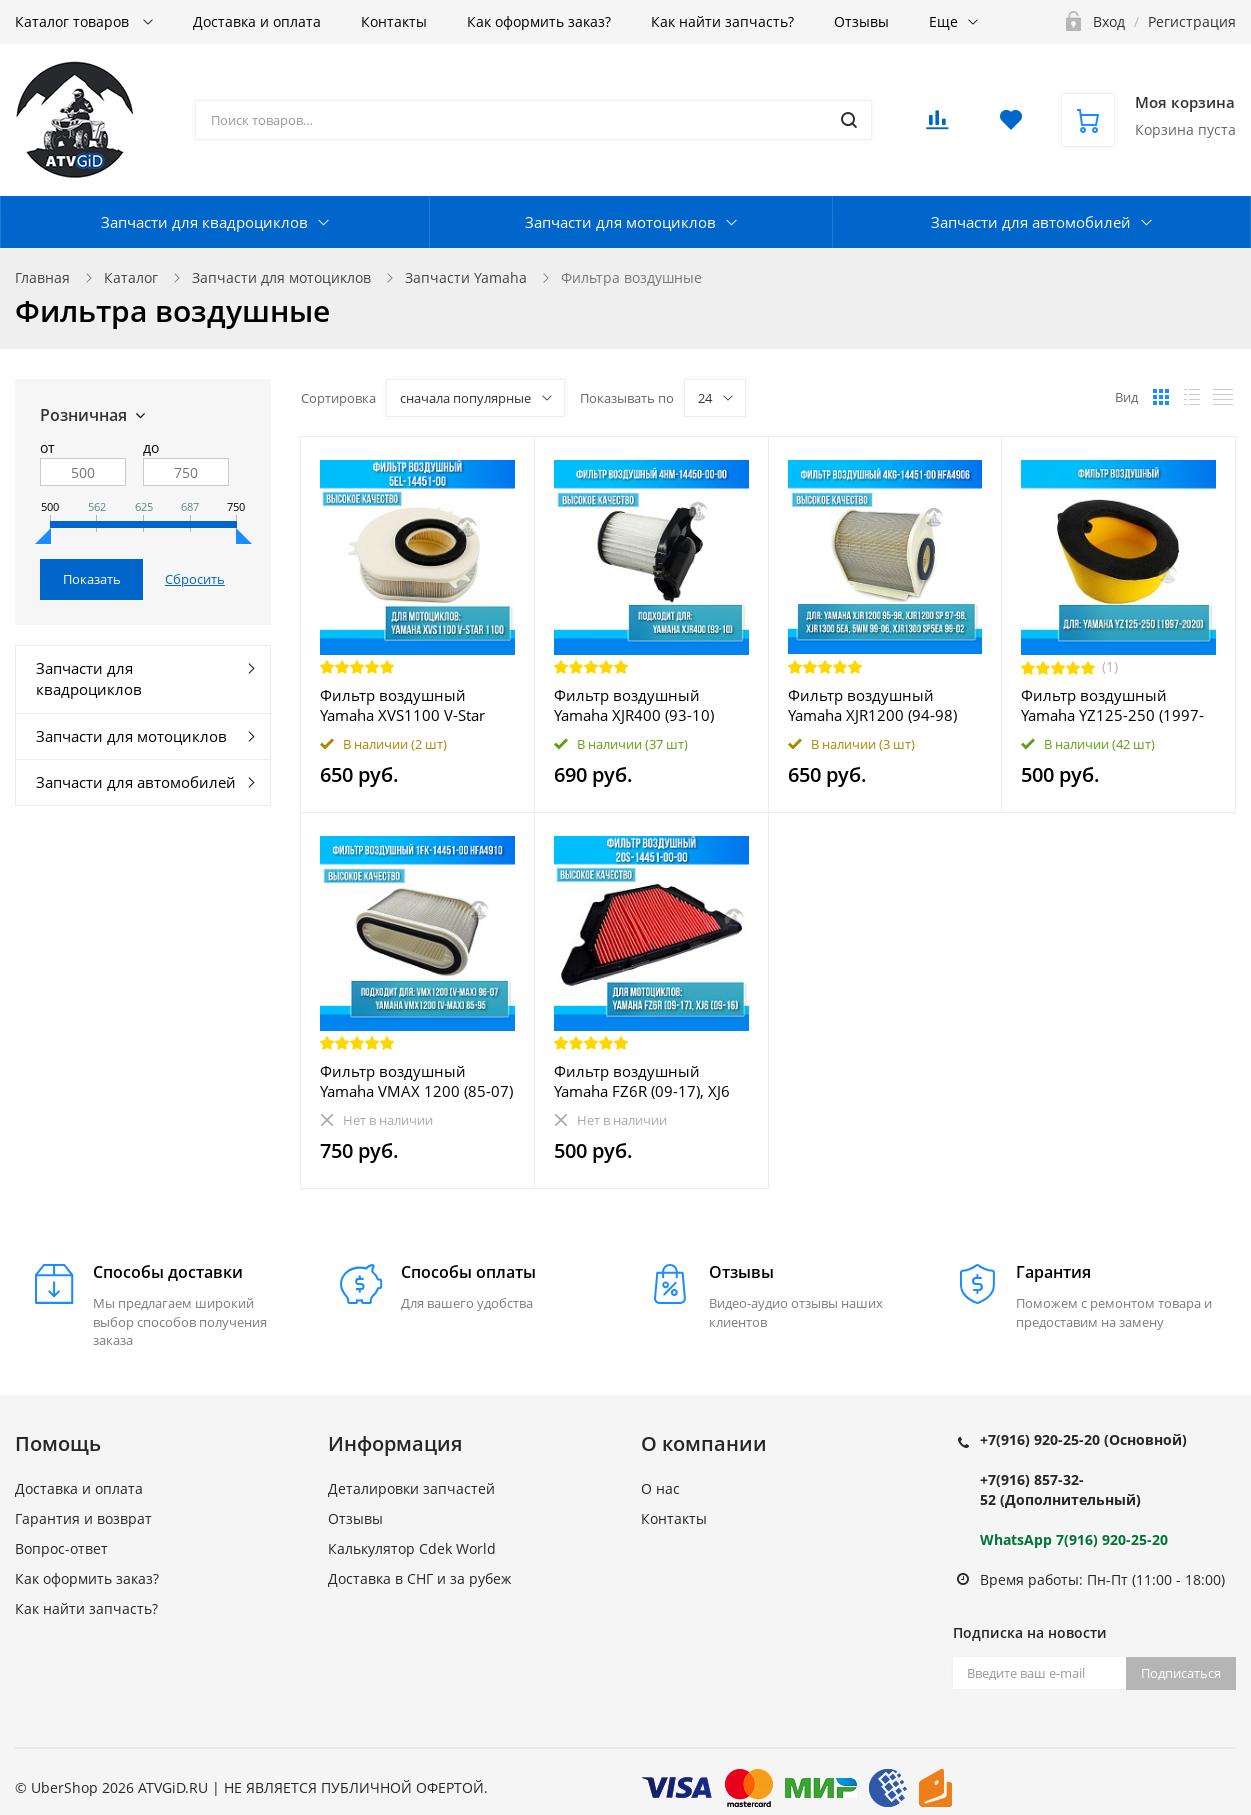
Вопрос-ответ (61, 1548)
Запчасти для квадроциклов (204, 222)
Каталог (131, 277)
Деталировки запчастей (411, 1488)
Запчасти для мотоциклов (620, 222)
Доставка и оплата (257, 21)
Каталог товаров (74, 21)
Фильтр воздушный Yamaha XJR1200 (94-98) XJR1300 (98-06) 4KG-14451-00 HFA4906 (872, 705)
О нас (660, 1488)
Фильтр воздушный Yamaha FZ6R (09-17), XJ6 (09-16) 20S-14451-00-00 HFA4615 (642, 1081)
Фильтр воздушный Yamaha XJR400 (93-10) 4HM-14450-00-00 (634, 705)
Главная (42, 277)
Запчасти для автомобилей (1031, 222)
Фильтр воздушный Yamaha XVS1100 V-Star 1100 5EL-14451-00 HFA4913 (402, 705)
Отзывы (861, 21)
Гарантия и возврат (83, 1518)
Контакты (394, 21)
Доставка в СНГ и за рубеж (419, 1578)
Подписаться (1181, 1673)
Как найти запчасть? (722, 21)
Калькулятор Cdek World (412, 1548)
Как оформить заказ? (539, 21)
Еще (943, 21)
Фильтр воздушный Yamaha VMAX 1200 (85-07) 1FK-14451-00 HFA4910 (416, 1081)
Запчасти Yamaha (466, 277)
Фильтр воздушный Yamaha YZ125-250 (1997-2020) (1112, 705)
